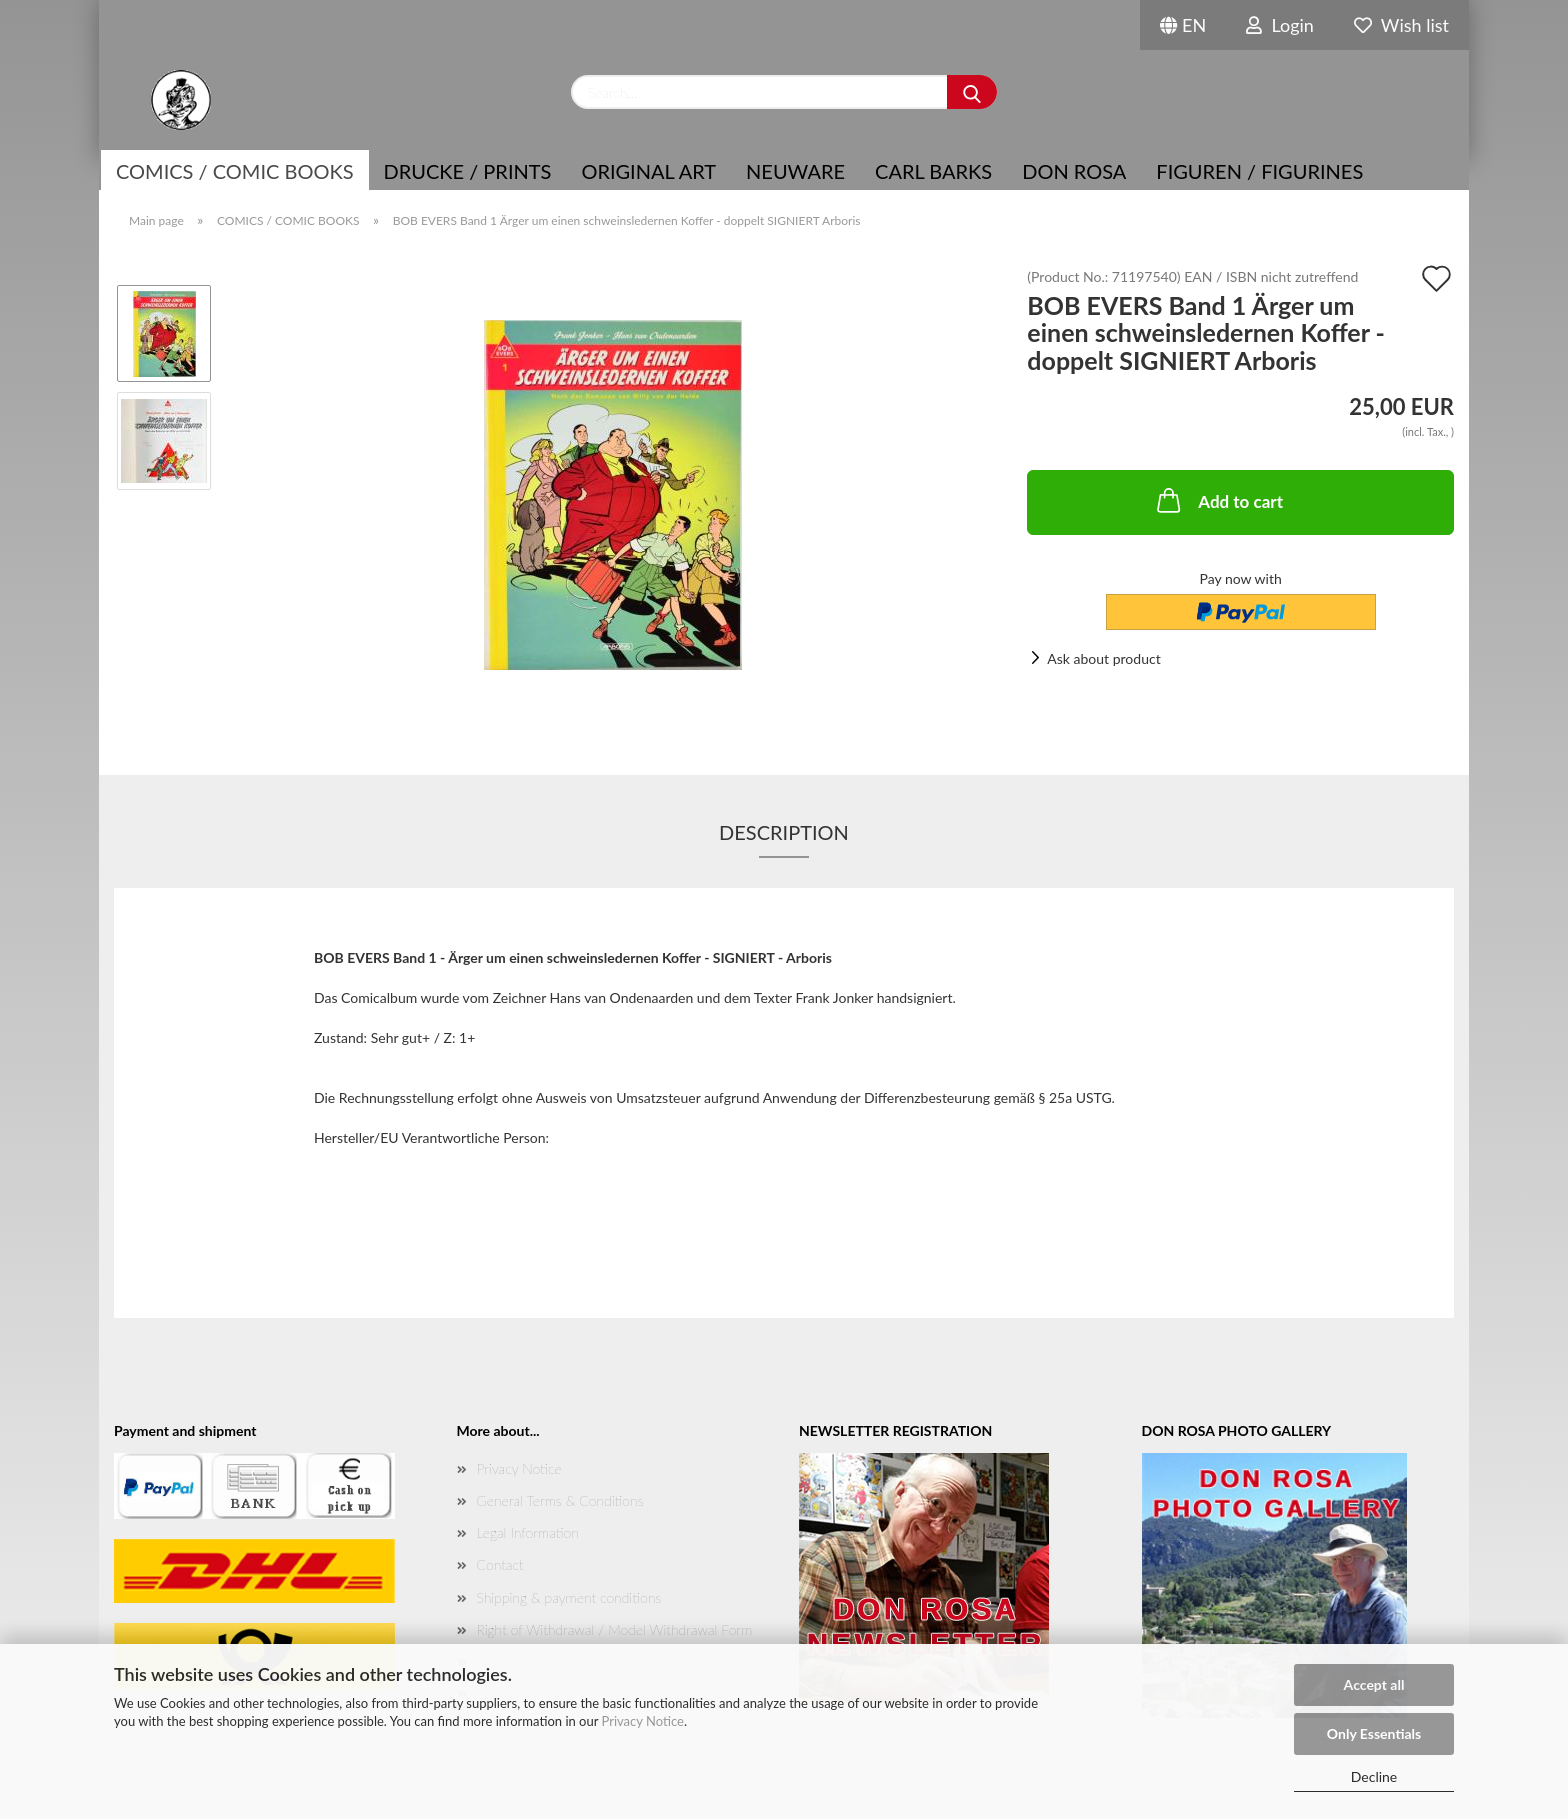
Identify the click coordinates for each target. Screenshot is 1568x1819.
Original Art (648, 171)
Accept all (1374, 1684)
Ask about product (1103, 658)
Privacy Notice (643, 1721)
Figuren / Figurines (1259, 171)
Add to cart (1218, 500)
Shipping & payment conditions (569, 1597)
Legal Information (528, 1532)
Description (784, 832)
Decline (1374, 1776)
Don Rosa (1074, 171)
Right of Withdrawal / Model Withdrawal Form (615, 1629)
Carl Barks (933, 171)
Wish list (1401, 25)
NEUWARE (795, 171)
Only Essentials (1374, 1733)
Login (1280, 25)
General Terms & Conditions (560, 1500)
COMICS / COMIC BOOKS (235, 171)
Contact (500, 1564)
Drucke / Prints (468, 171)
